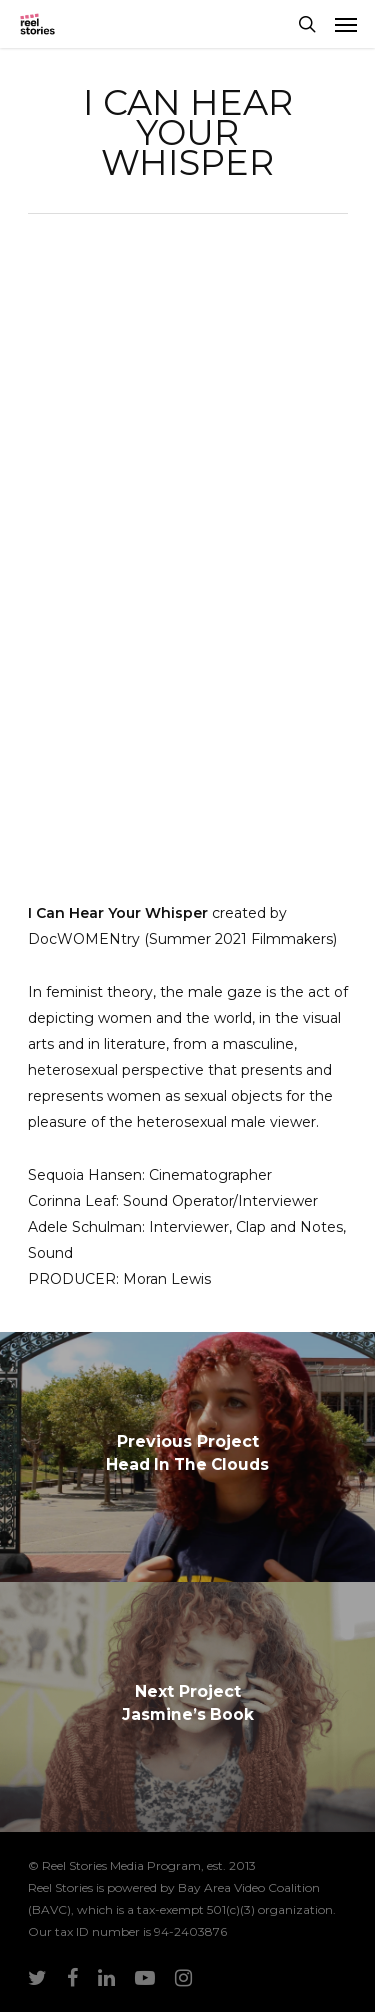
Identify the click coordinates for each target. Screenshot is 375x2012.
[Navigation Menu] (346, 24)
